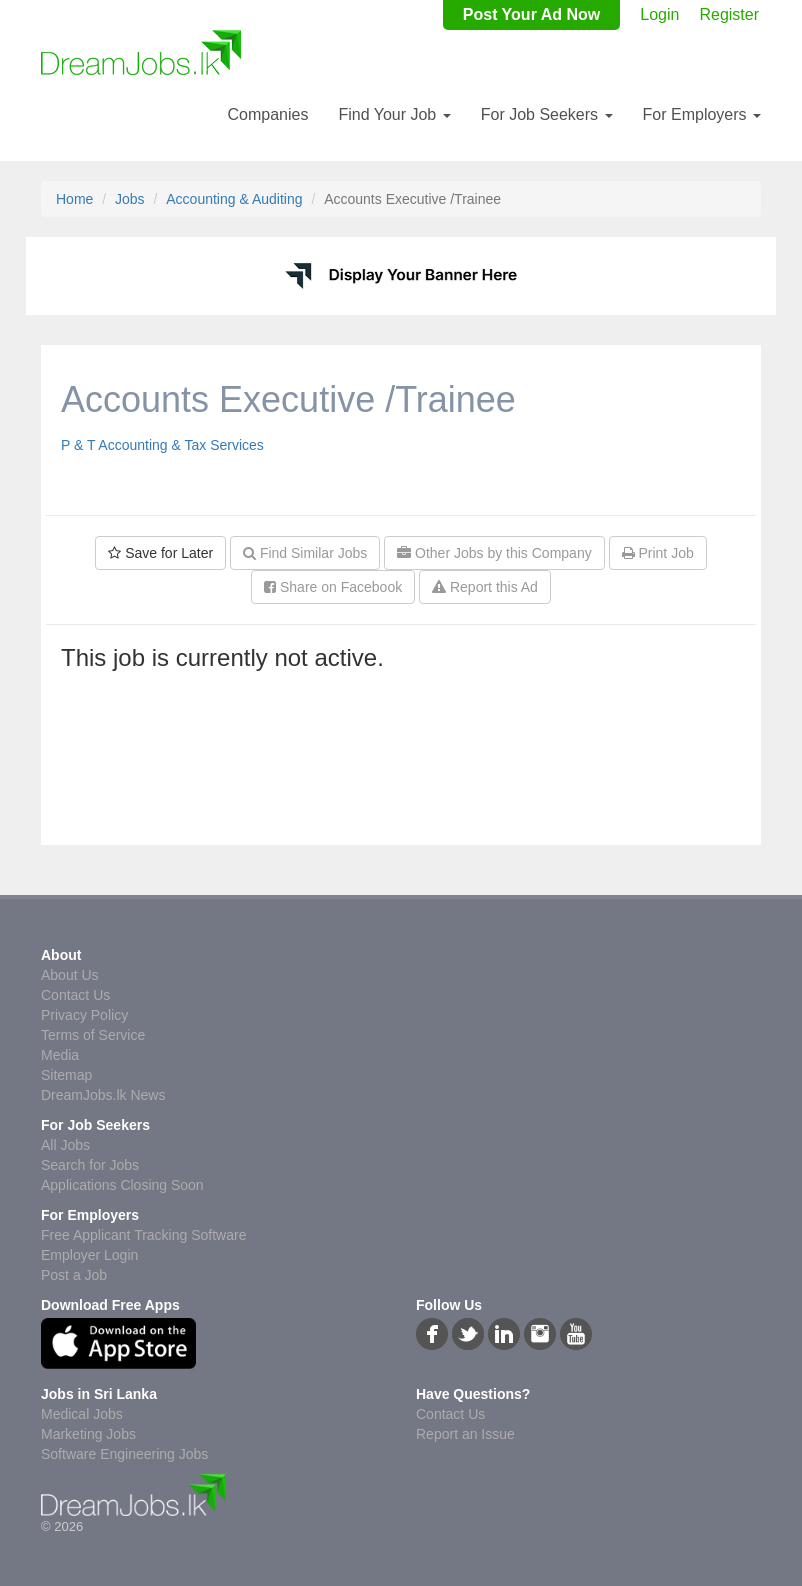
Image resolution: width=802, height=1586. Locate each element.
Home (74, 199)
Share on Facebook (333, 587)
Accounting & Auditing (234, 199)
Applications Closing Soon (122, 1185)
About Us (70, 975)
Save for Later (160, 553)
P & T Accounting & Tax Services (162, 445)
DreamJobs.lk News (103, 1095)
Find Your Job (394, 114)
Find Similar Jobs (305, 553)
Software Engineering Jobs (124, 1454)
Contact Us (75, 995)
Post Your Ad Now (531, 14)
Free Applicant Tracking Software (143, 1235)
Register (729, 14)
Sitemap (66, 1075)
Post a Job (74, 1275)
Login (659, 14)
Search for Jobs (90, 1165)
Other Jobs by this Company (494, 553)
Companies (267, 114)
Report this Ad (485, 587)
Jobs (130, 199)
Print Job (658, 553)
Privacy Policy (84, 1015)
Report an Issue (465, 1434)
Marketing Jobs (88, 1434)
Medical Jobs (82, 1414)
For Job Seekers (547, 114)
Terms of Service (93, 1035)
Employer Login (89, 1255)
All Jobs (65, 1145)
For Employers (702, 114)
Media (60, 1055)
